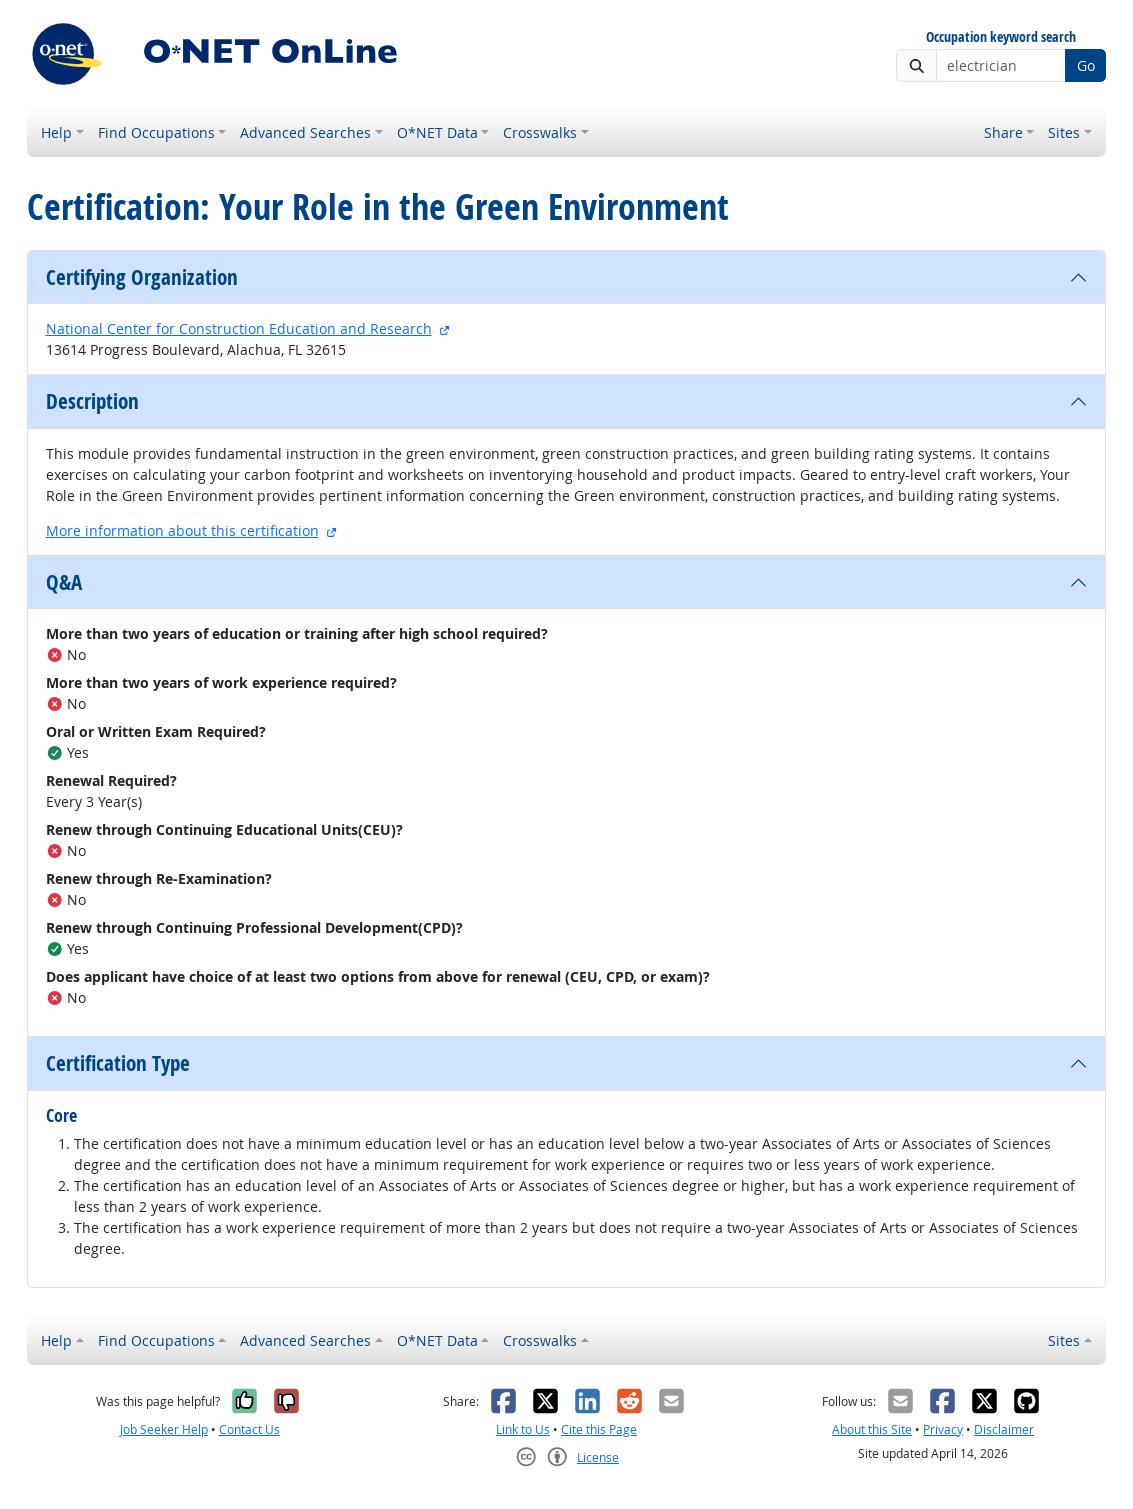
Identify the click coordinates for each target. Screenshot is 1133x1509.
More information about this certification (182, 530)
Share (1003, 132)
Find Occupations (156, 132)
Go (1086, 65)
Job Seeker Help (164, 1429)
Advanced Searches (305, 132)
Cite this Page (599, 1429)
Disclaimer (1004, 1429)
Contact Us (249, 1429)
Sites (1064, 132)
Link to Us (523, 1429)
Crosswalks (540, 132)
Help (56, 132)
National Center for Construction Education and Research (239, 328)
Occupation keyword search (1001, 37)
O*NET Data (437, 132)
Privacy (943, 1429)
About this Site (872, 1429)
